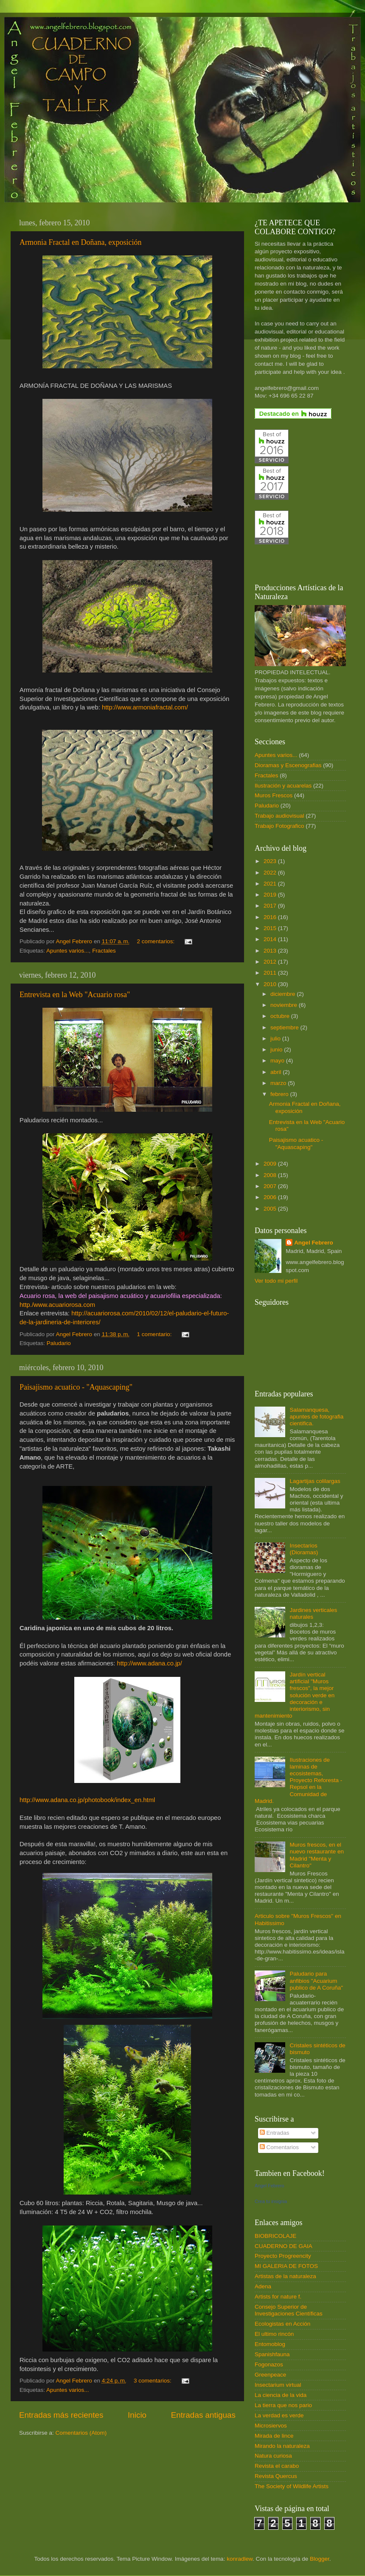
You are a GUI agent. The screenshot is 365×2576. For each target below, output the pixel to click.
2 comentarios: (156, 941)
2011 (271, 973)
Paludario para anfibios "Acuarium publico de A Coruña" (316, 1980)
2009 (271, 1163)
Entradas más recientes (61, 2415)
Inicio (137, 2415)
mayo (278, 1060)
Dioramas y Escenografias (288, 765)
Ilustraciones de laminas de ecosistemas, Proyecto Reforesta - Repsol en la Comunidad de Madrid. (298, 1780)
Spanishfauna (272, 2354)
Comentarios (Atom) (81, 2433)
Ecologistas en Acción (282, 2324)
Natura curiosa (273, 2456)
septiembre (285, 1027)
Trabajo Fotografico (279, 826)
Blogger (319, 2559)
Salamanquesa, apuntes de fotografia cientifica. (316, 1417)
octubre (280, 1016)
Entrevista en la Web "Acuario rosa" (75, 994)
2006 (271, 1197)
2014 (271, 939)
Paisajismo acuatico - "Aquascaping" (76, 1387)
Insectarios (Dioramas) (303, 1549)
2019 (271, 894)
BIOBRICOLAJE (275, 2236)
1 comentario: (155, 1334)
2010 (271, 984)
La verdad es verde (279, 2415)
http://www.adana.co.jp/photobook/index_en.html (87, 1800)
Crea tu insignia (271, 2201)
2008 (271, 1175)
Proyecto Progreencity (283, 2256)
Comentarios (279, 2147)
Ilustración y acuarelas (283, 785)
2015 (271, 928)
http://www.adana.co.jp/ (149, 1663)
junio (277, 1049)
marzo (279, 1083)
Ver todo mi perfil (276, 1281)
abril (276, 1072)
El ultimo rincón (274, 2334)
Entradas (274, 2133)
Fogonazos (269, 2364)
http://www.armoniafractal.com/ (145, 707)
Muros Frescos (273, 795)
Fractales (104, 950)
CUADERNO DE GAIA (283, 2246)
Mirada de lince (274, 2436)
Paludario (59, 1343)
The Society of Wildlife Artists (291, 2486)
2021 (271, 883)
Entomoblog (270, 2344)
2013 (271, 950)
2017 (271, 906)
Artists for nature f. (278, 2296)
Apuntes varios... (67, 950)
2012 (271, 962)
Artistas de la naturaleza (285, 2276)
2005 (271, 1208)
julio (276, 1038)
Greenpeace (270, 2374)
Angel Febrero (313, 1242)
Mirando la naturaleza (282, 2446)
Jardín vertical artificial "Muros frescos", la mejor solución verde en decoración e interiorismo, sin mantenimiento (294, 1695)
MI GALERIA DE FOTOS (286, 2266)
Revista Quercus (276, 2476)
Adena (263, 2286)
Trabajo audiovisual (279, 816)
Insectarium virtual (278, 2385)
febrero (280, 1094)
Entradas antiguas (203, 2415)
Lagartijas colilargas (314, 1481)
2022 (271, 872)
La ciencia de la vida (280, 2395)
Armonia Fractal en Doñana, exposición (80, 242)
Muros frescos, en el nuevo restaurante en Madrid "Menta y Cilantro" (316, 1855)
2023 (271, 861)
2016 (271, 917)
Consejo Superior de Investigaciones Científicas (289, 2310)
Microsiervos (271, 2425)
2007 (271, 1186)
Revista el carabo (277, 2466)
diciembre (283, 994)
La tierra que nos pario (283, 2405)
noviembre (284, 1005)
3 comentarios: (153, 2380)
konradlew (240, 2559)
